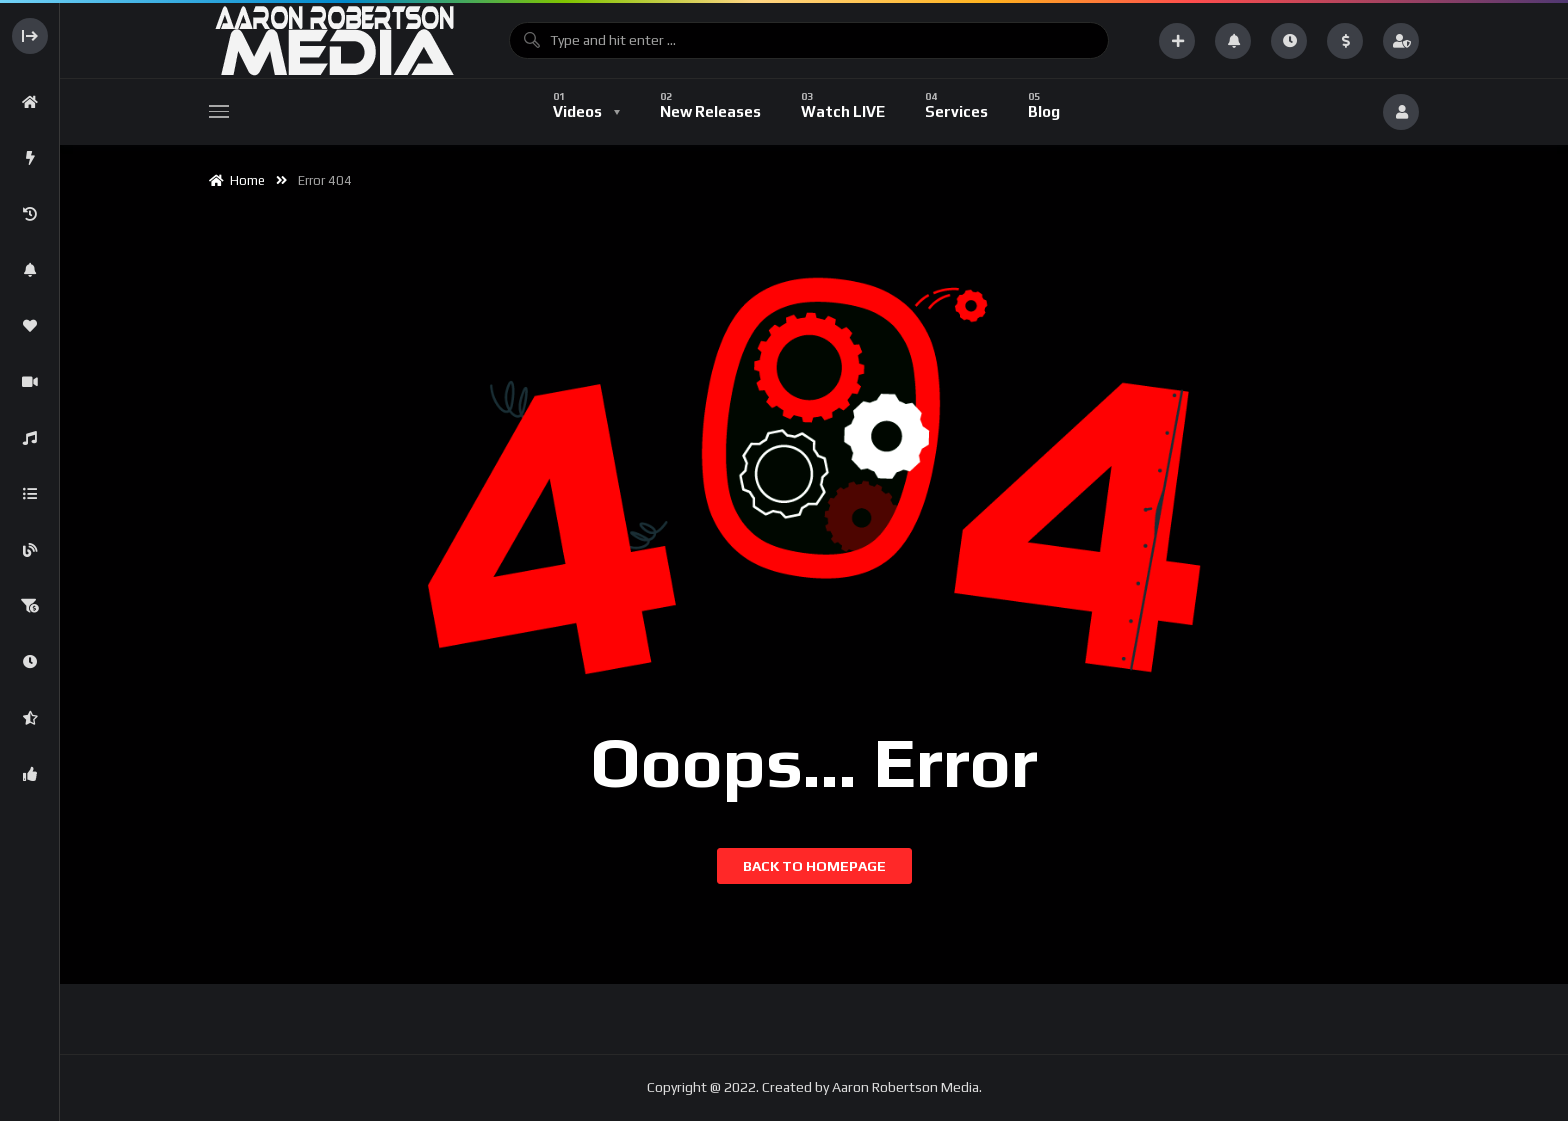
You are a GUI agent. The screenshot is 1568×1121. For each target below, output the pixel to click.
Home (237, 180)
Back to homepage (814, 866)
